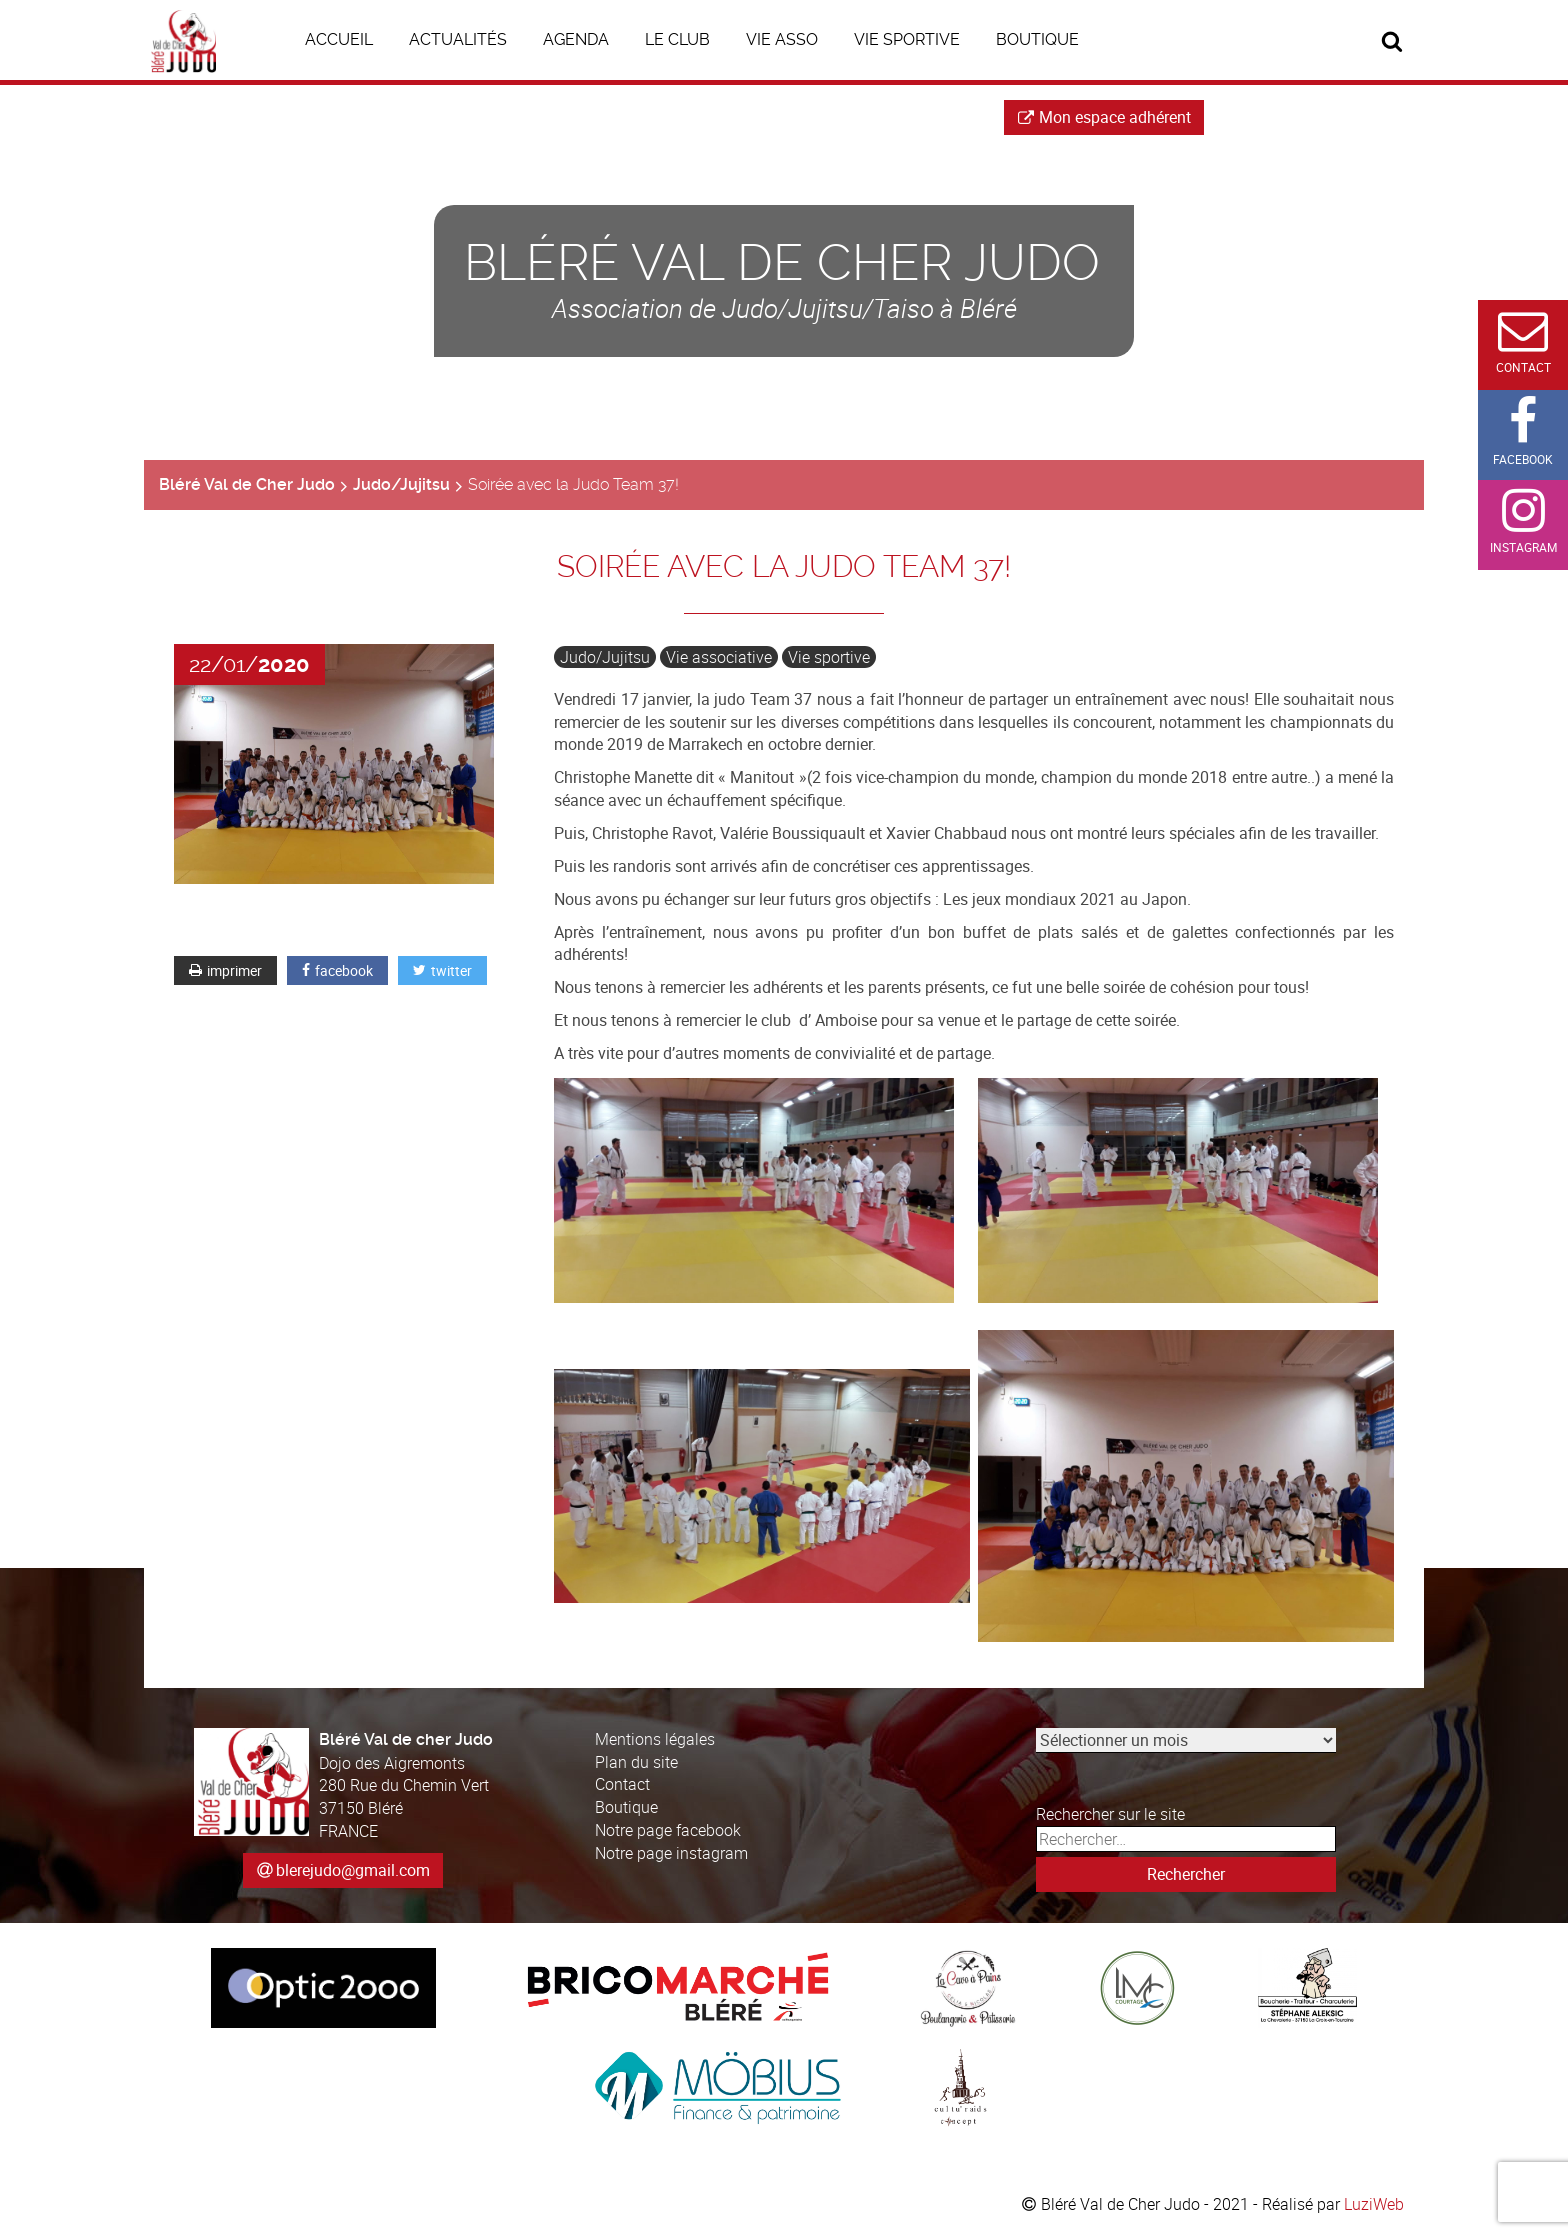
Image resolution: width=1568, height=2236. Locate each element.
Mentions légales (655, 1739)
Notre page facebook (668, 1830)
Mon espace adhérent (1104, 117)
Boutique (626, 1807)
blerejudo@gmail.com (353, 1870)
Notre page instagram (671, 1853)
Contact (622, 1784)
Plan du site (636, 1762)
